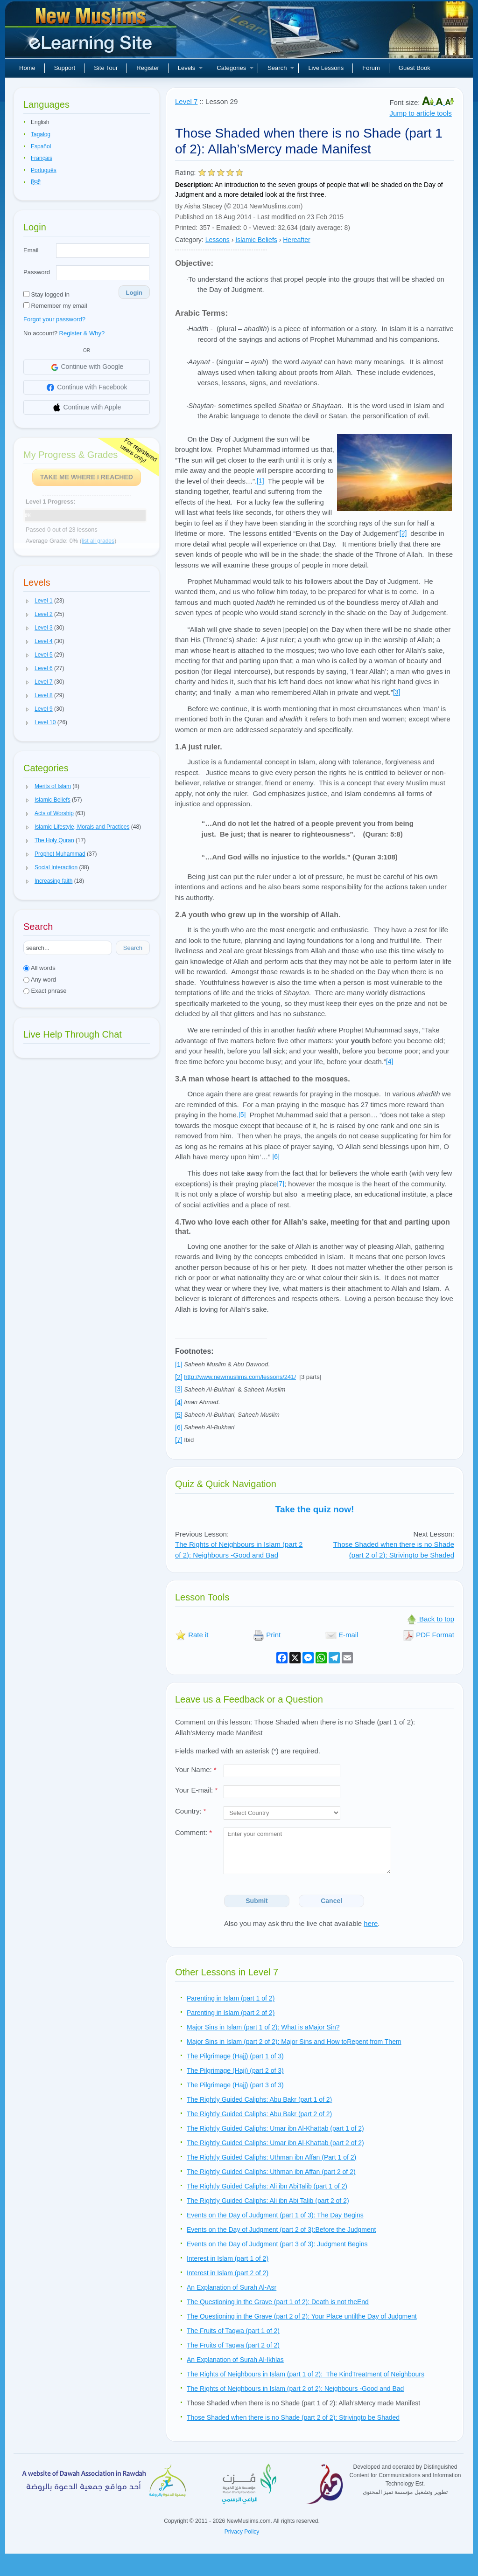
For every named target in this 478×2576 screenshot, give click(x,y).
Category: (189, 239)
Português (43, 170)
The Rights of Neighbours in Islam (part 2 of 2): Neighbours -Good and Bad (295, 2388)
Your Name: (196, 1769)
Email (31, 250)
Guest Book (414, 67)
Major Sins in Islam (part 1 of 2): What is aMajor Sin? (263, 2027)
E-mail (341, 1635)
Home (27, 67)
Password (36, 272)
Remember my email (55, 305)
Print (267, 1635)
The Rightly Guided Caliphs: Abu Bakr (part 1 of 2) (259, 2099)
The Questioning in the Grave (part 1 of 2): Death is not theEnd (278, 2302)
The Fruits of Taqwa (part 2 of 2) (233, 2345)
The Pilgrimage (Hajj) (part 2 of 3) (235, 2070)
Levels (190, 67)
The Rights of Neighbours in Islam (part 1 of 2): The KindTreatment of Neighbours (305, 2374)
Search (280, 67)
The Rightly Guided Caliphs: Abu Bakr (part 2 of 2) (259, 2114)
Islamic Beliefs (256, 239)
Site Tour (106, 67)
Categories (235, 67)
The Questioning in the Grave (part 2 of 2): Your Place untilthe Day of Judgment (302, 2316)
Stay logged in (46, 294)
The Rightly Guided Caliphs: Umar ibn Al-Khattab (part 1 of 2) (275, 2128)
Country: (190, 1811)
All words (39, 967)
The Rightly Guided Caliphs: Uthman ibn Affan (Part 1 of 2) (271, 2157)
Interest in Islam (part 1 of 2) (227, 2258)
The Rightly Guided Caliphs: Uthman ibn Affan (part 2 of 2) (271, 2171)
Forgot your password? (54, 319)
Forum (371, 67)
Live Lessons (326, 67)
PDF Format (428, 1635)
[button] (27, 601)
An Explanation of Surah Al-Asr (231, 2287)
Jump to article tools (420, 113)
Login (134, 292)
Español (41, 146)
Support (65, 67)
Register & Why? (82, 333)
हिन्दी (36, 182)
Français (41, 158)
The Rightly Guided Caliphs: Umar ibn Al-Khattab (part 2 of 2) (275, 2143)
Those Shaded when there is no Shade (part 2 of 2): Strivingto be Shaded (293, 2417)
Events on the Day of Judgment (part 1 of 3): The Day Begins (275, 2215)
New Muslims (92, 32)
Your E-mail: (196, 1790)
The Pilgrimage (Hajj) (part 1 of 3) (235, 2056)
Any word (39, 979)
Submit (256, 1900)
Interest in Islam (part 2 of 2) (227, 2273)
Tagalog (40, 134)
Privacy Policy (242, 2531)
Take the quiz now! (314, 1509)
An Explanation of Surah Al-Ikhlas (235, 2359)
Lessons (217, 239)
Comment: (193, 1832)
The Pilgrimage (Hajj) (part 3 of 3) (235, 2085)
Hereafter (296, 239)
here (371, 1923)
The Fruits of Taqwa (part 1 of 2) (233, 2330)
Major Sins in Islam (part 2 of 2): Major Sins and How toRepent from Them (294, 2041)
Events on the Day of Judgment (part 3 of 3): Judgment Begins (277, 2244)
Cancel (331, 1900)
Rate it (192, 1635)
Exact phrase (45, 990)
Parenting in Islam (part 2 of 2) (230, 2012)
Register (147, 67)
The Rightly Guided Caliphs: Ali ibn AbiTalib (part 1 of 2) (267, 2186)
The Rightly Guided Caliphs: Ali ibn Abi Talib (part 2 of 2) (268, 2200)
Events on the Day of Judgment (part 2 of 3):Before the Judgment (281, 2229)
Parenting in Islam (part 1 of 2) (230, 1998)
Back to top (430, 1619)
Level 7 (186, 101)
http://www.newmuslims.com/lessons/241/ (240, 1376)
